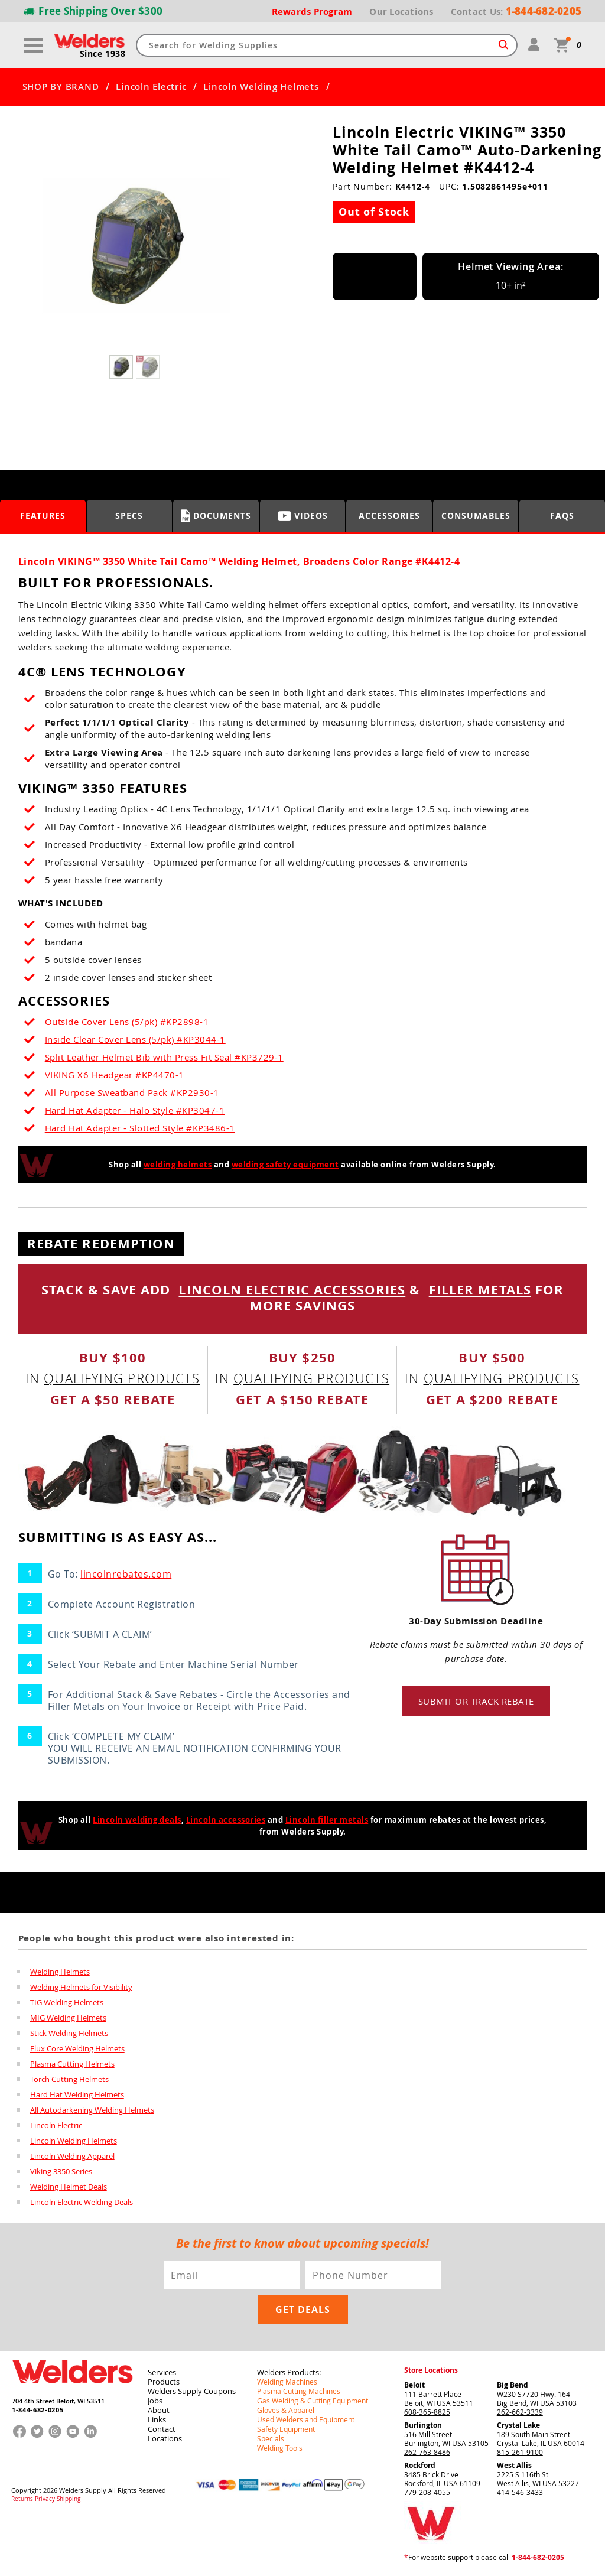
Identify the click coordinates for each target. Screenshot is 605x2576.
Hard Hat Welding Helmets (77, 2094)
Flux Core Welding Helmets (77, 2048)
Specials (270, 2438)
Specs (129, 515)
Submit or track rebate (476, 1701)
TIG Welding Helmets (66, 2002)
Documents (216, 515)
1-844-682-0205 (37, 2409)
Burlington (423, 2425)
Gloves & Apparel (285, 2410)
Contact (161, 2429)
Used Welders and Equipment (305, 2419)
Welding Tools (279, 2448)
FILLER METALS (480, 1289)
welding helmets (178, 1164)
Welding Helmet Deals (68, 2186)
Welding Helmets (60, 1971)
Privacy (45, 2499)
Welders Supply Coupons (192, 2391)
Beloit (414, 2385)
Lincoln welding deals (137, 1819)
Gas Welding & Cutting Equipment (312, 2400)
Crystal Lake (518, 2425)
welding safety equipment (285, 1164)
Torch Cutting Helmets (69, 2079)
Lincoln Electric (151, 87)
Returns (22, 2499)
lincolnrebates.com (125, 1573)
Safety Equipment (286, 2429)
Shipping (68, 2499)
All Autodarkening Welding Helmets (92, 2110)
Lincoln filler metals (327, 1819)
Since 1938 (103, 54)
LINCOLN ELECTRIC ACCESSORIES (291, 1289)
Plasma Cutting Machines (298, 2391)
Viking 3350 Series (61, 2171)
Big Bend (512, 2385)
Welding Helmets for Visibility (81, 1987)
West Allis (514, 2465)
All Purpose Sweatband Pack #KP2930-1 (132, 1092)
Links (157, 2419)
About (159, 2410)
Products (164, 2381)
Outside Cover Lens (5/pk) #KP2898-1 (127, 1021)
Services (162, 2372)
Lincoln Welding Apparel (72, 2156)
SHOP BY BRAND (60, 87)
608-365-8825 (427, 2411)
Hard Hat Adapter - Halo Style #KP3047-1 (135, 1110)
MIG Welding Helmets (68, 2017)
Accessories (389, 515)
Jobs (155, 2400)
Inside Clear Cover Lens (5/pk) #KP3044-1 (135, 1039)
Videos (303, 515)
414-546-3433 (520, 2492)
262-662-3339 (520, 2411)
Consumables (475, 515)
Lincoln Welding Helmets (260, 87)
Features (43, 515)
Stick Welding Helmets (69, 2033)
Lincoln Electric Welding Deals (81, 2202)
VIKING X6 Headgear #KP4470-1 (114, 1075)
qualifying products (122, 1378)
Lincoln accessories (226, 1819)
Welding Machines (287, 2381)
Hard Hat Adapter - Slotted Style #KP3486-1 (140, 1128)
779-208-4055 (427, 2492)
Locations (165, 2438)
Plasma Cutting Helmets (72, 2063)
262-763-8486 (427, 2452)
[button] (243, 249)
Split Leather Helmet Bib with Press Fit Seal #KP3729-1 (164, 1057)
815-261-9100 (520, 2452)
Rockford (419, 2465)
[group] (136, 246)
